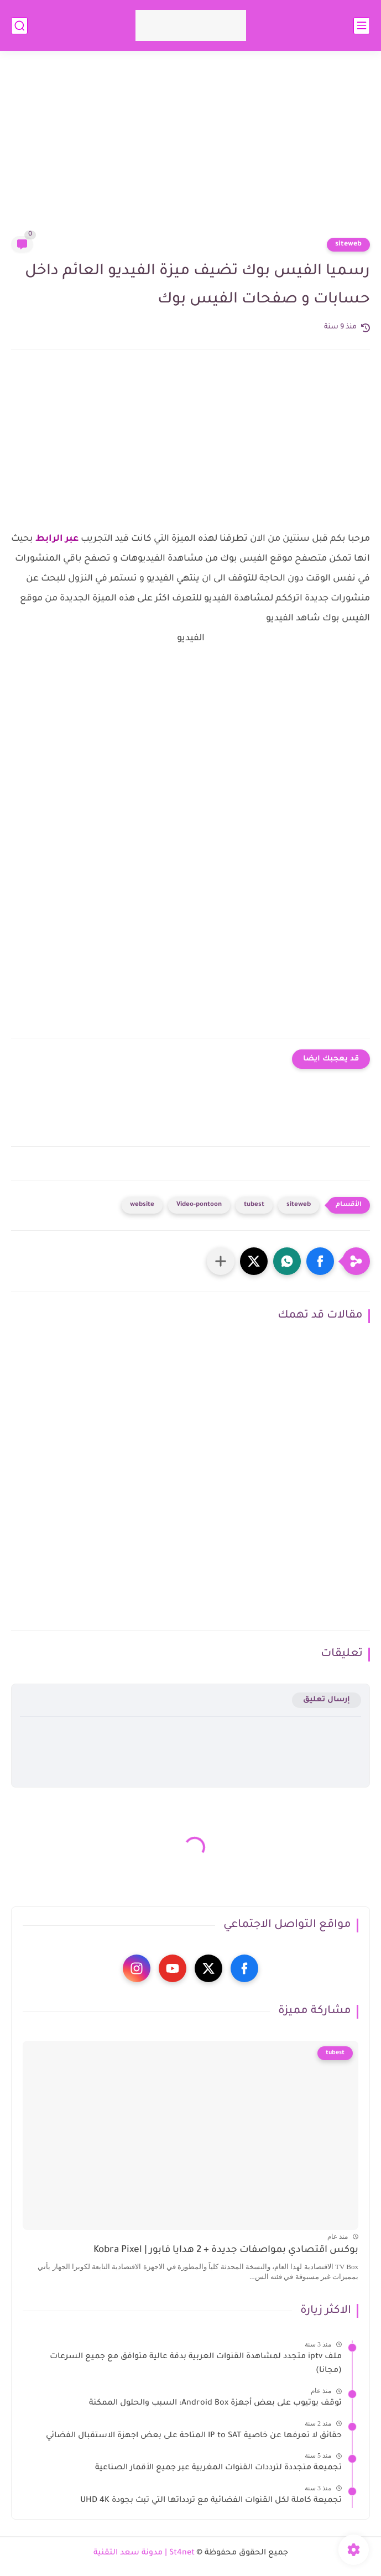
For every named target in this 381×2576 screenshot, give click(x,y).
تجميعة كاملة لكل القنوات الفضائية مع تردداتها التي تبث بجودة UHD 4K (211, 2500)
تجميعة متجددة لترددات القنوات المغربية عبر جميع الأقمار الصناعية (218, 2468)
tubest (254, 1205)
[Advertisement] (190, 150)
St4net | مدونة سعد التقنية (144, 2553)
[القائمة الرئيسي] (361, 25)
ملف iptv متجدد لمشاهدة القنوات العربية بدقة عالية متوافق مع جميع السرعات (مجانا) (196, 2364)
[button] (320, 1261)
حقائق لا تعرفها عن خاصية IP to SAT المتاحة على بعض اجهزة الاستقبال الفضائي (194, 2436)
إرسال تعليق (326, 1700)
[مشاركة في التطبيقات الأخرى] (220, 1261)
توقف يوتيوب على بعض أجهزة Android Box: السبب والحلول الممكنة (215, 2403)
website (142, 1205)
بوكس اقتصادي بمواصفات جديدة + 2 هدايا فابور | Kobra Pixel (225, 2250)
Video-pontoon (199, 1205)
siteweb (348, 244)
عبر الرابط (56, 539)
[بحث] (19, 25)
